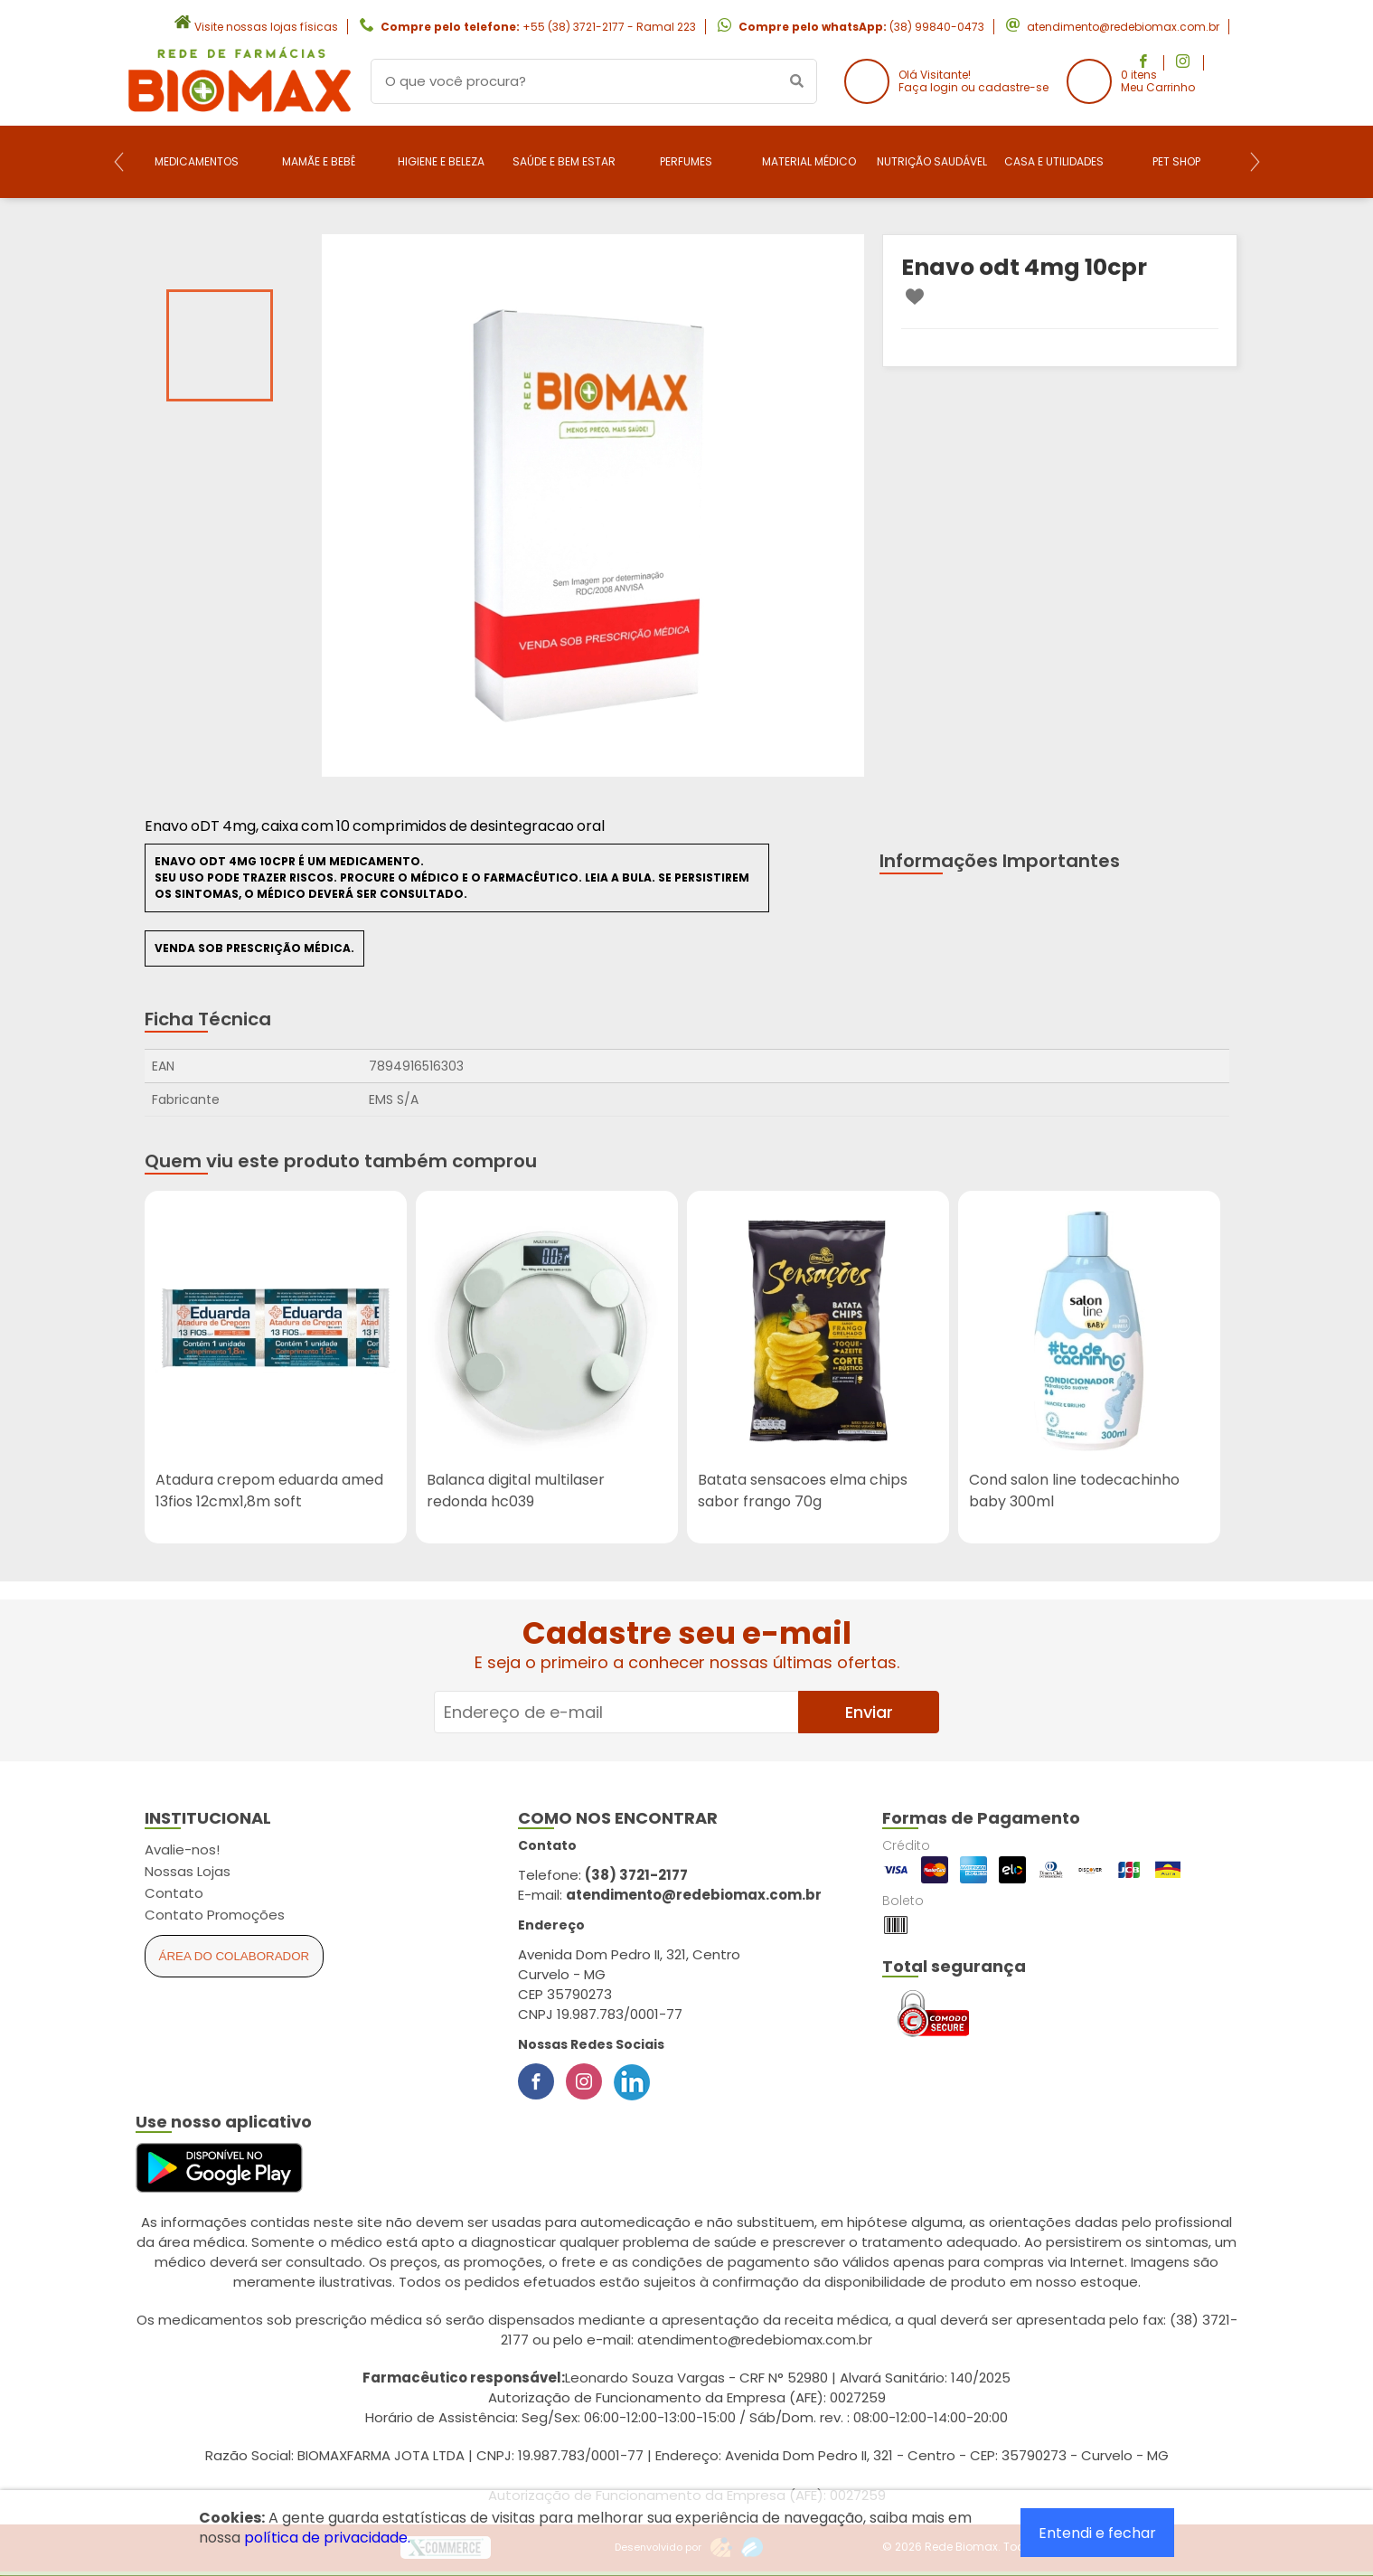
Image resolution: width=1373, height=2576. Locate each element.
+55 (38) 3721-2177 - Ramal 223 (609, 26)
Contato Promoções (215, 1914)
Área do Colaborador (234, 1956)
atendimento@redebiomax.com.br (1123, 26)
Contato (174, 1892)
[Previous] (119, 162)
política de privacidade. (327, 2537)
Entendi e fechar (1097, 2533)
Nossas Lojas (187, 1871)
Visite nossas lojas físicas (266, 26)
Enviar (869, 1712)
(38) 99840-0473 (936, 26)
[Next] (1255, 162)
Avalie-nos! (182, 1849)
